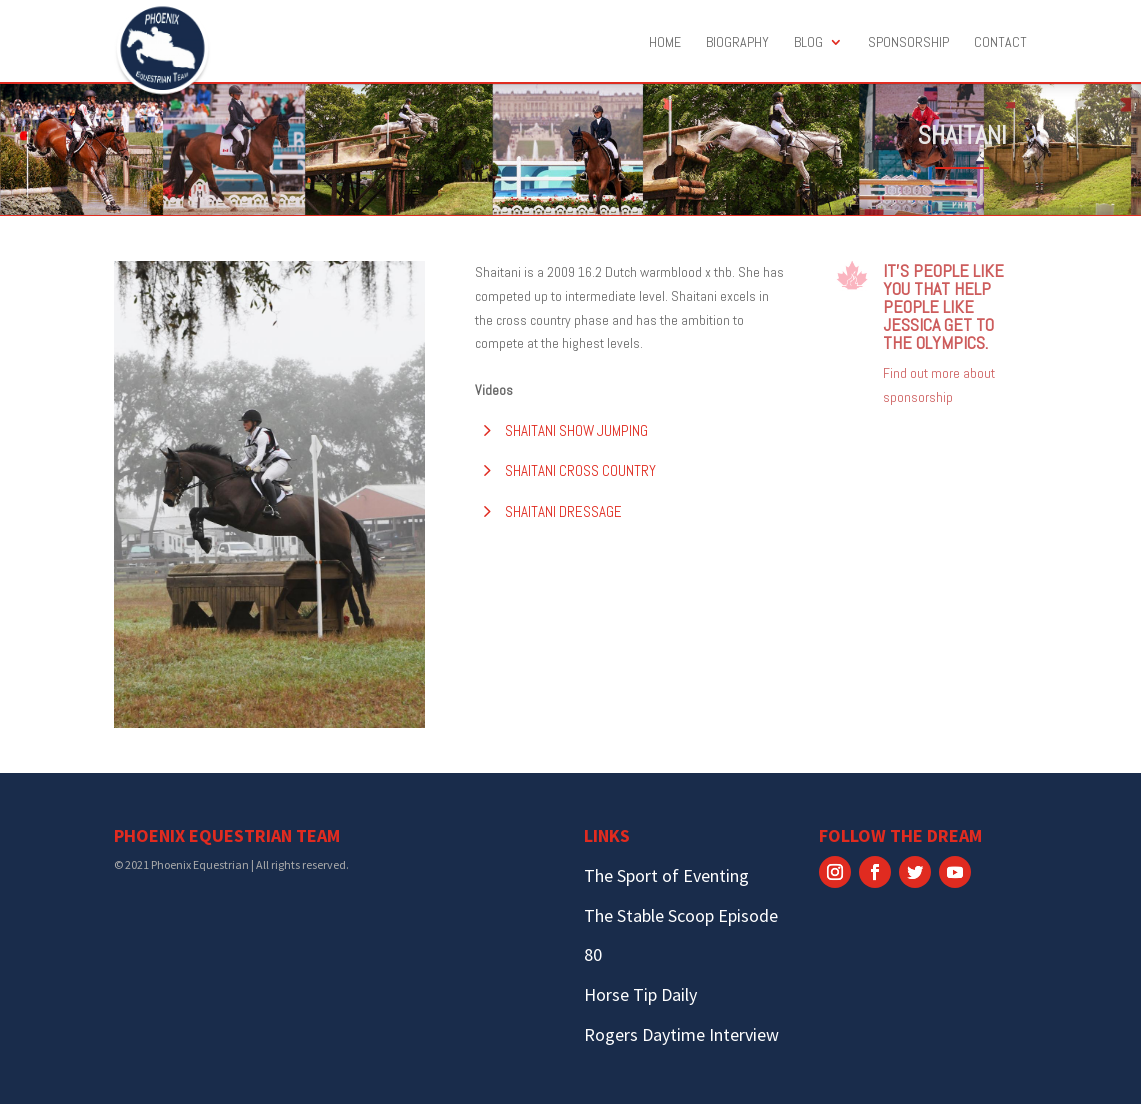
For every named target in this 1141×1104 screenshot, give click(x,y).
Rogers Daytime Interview (681, 1034)
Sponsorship (908, 43)
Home (665, 43)
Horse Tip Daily (640, 994)
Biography (737, 43)
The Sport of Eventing (666, 875)
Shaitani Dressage (563, 511)
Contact (1000, 43)
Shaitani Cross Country (580, 470)
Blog (808, 43)
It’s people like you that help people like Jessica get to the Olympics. (943, 306)
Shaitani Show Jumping (576, 430)
